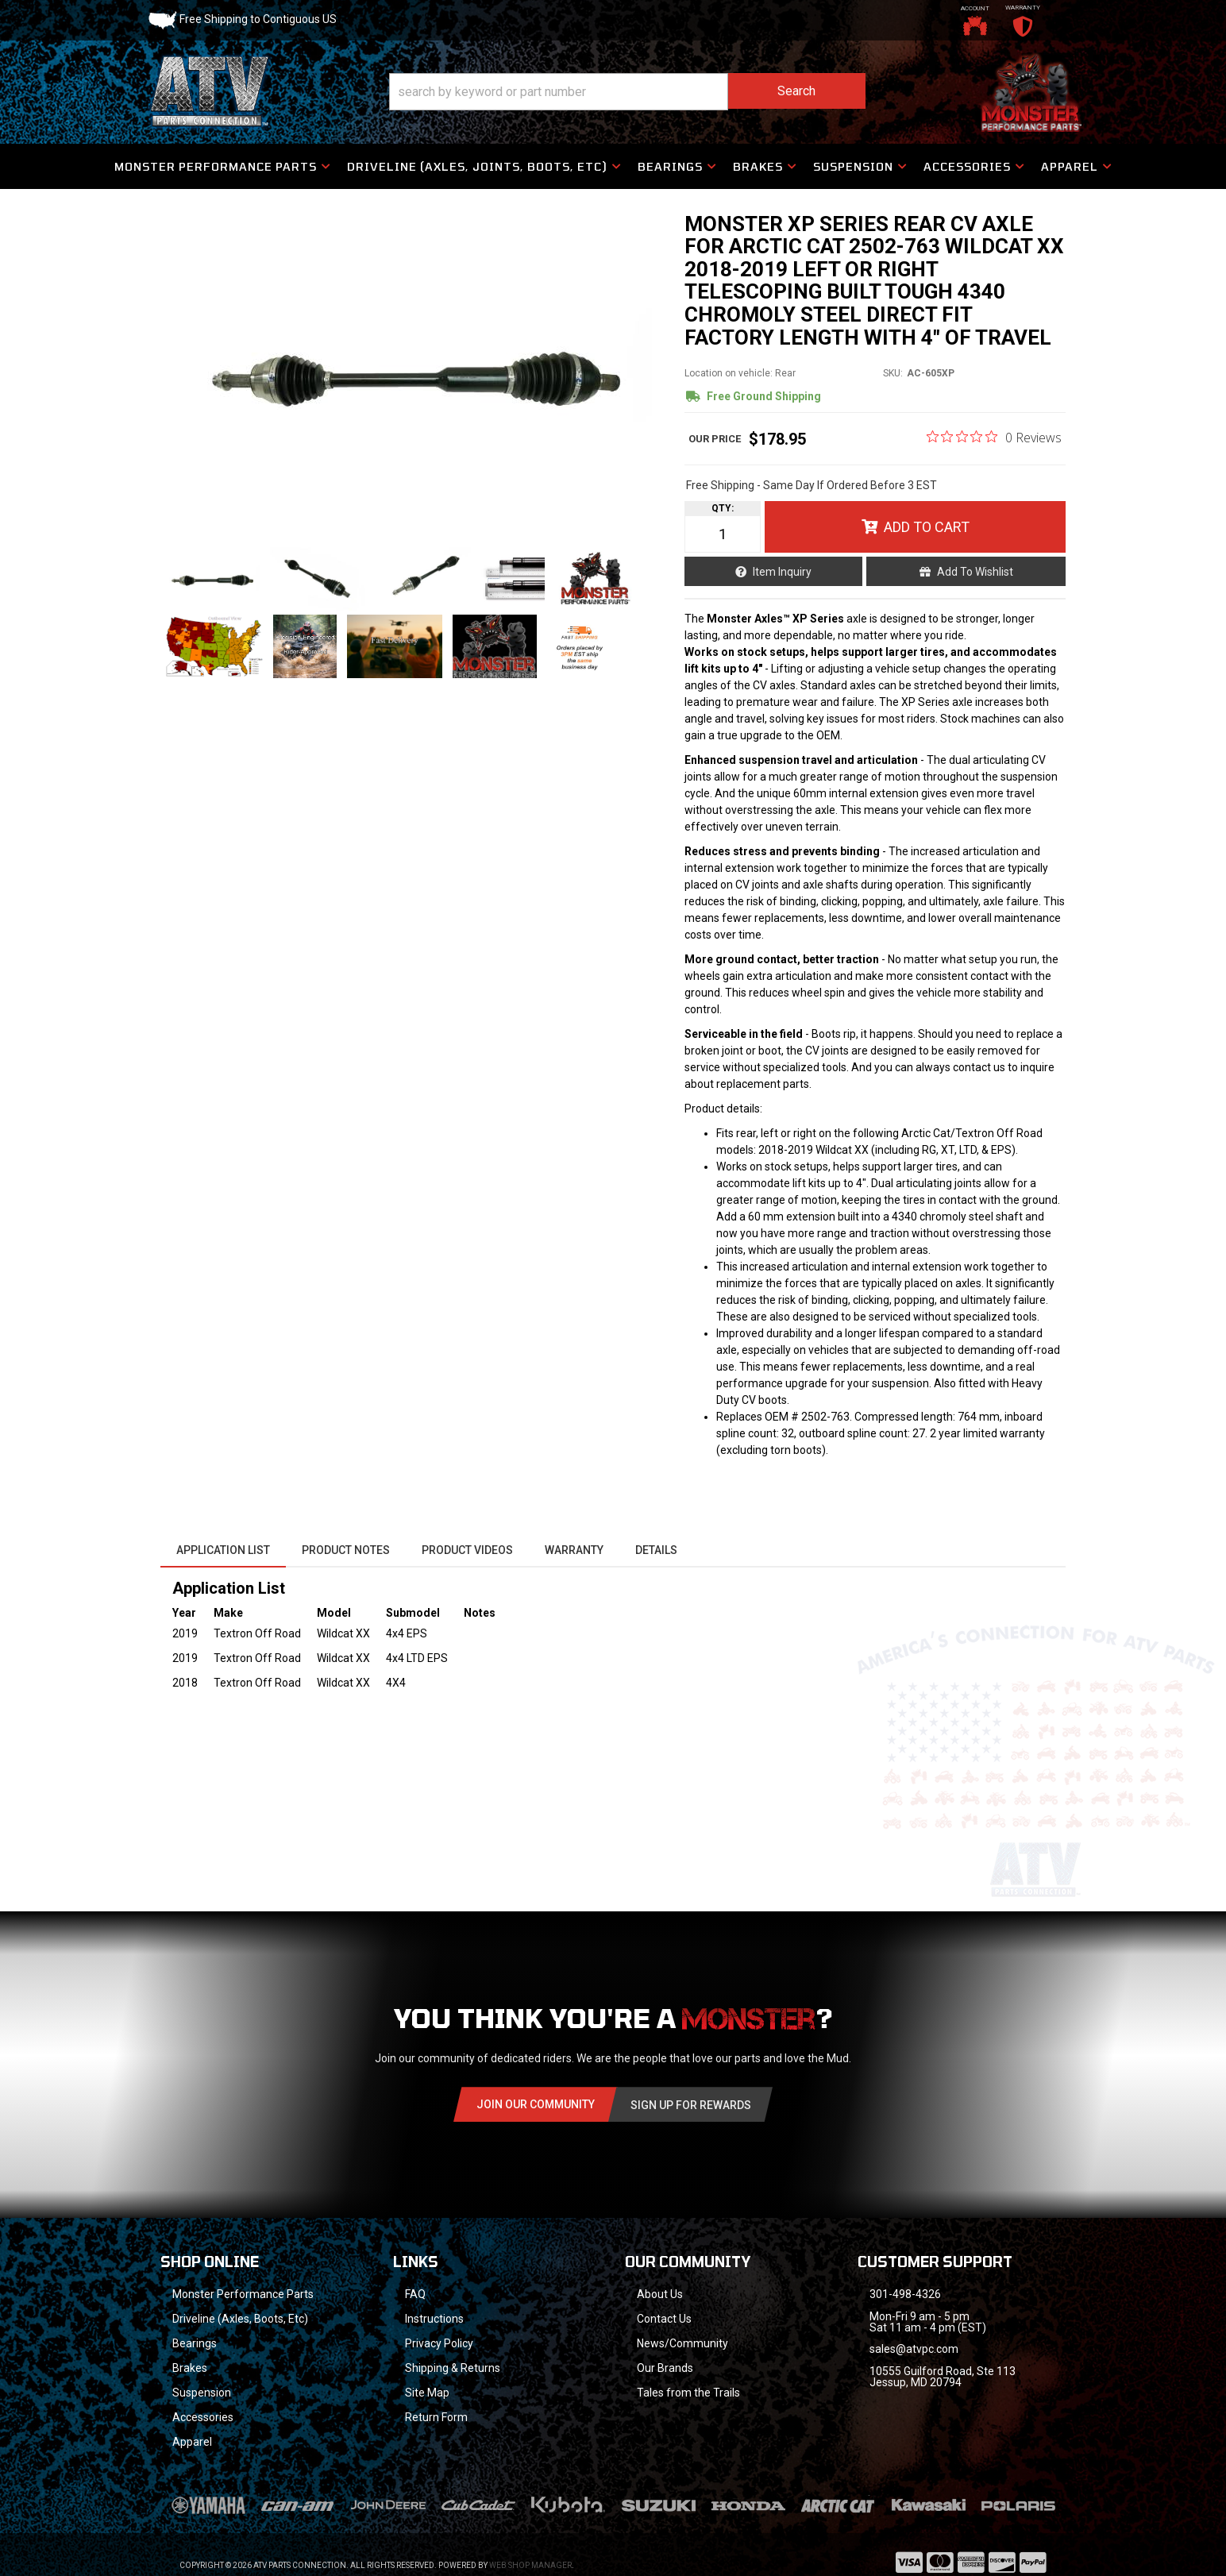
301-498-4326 (905, 2294)
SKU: (893, 373)
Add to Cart (927, 527)
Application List (223, 1550)
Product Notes (346, 1550)
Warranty (574, 1550)
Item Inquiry (782, 571)
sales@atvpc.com (913, 2349)
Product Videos (467, 1550)
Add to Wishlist (975, 571)
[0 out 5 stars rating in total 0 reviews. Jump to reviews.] (994, 437)
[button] (627, 91)
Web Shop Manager (530, 2565)
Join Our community (535, 2104)
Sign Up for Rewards (690, 2105)
